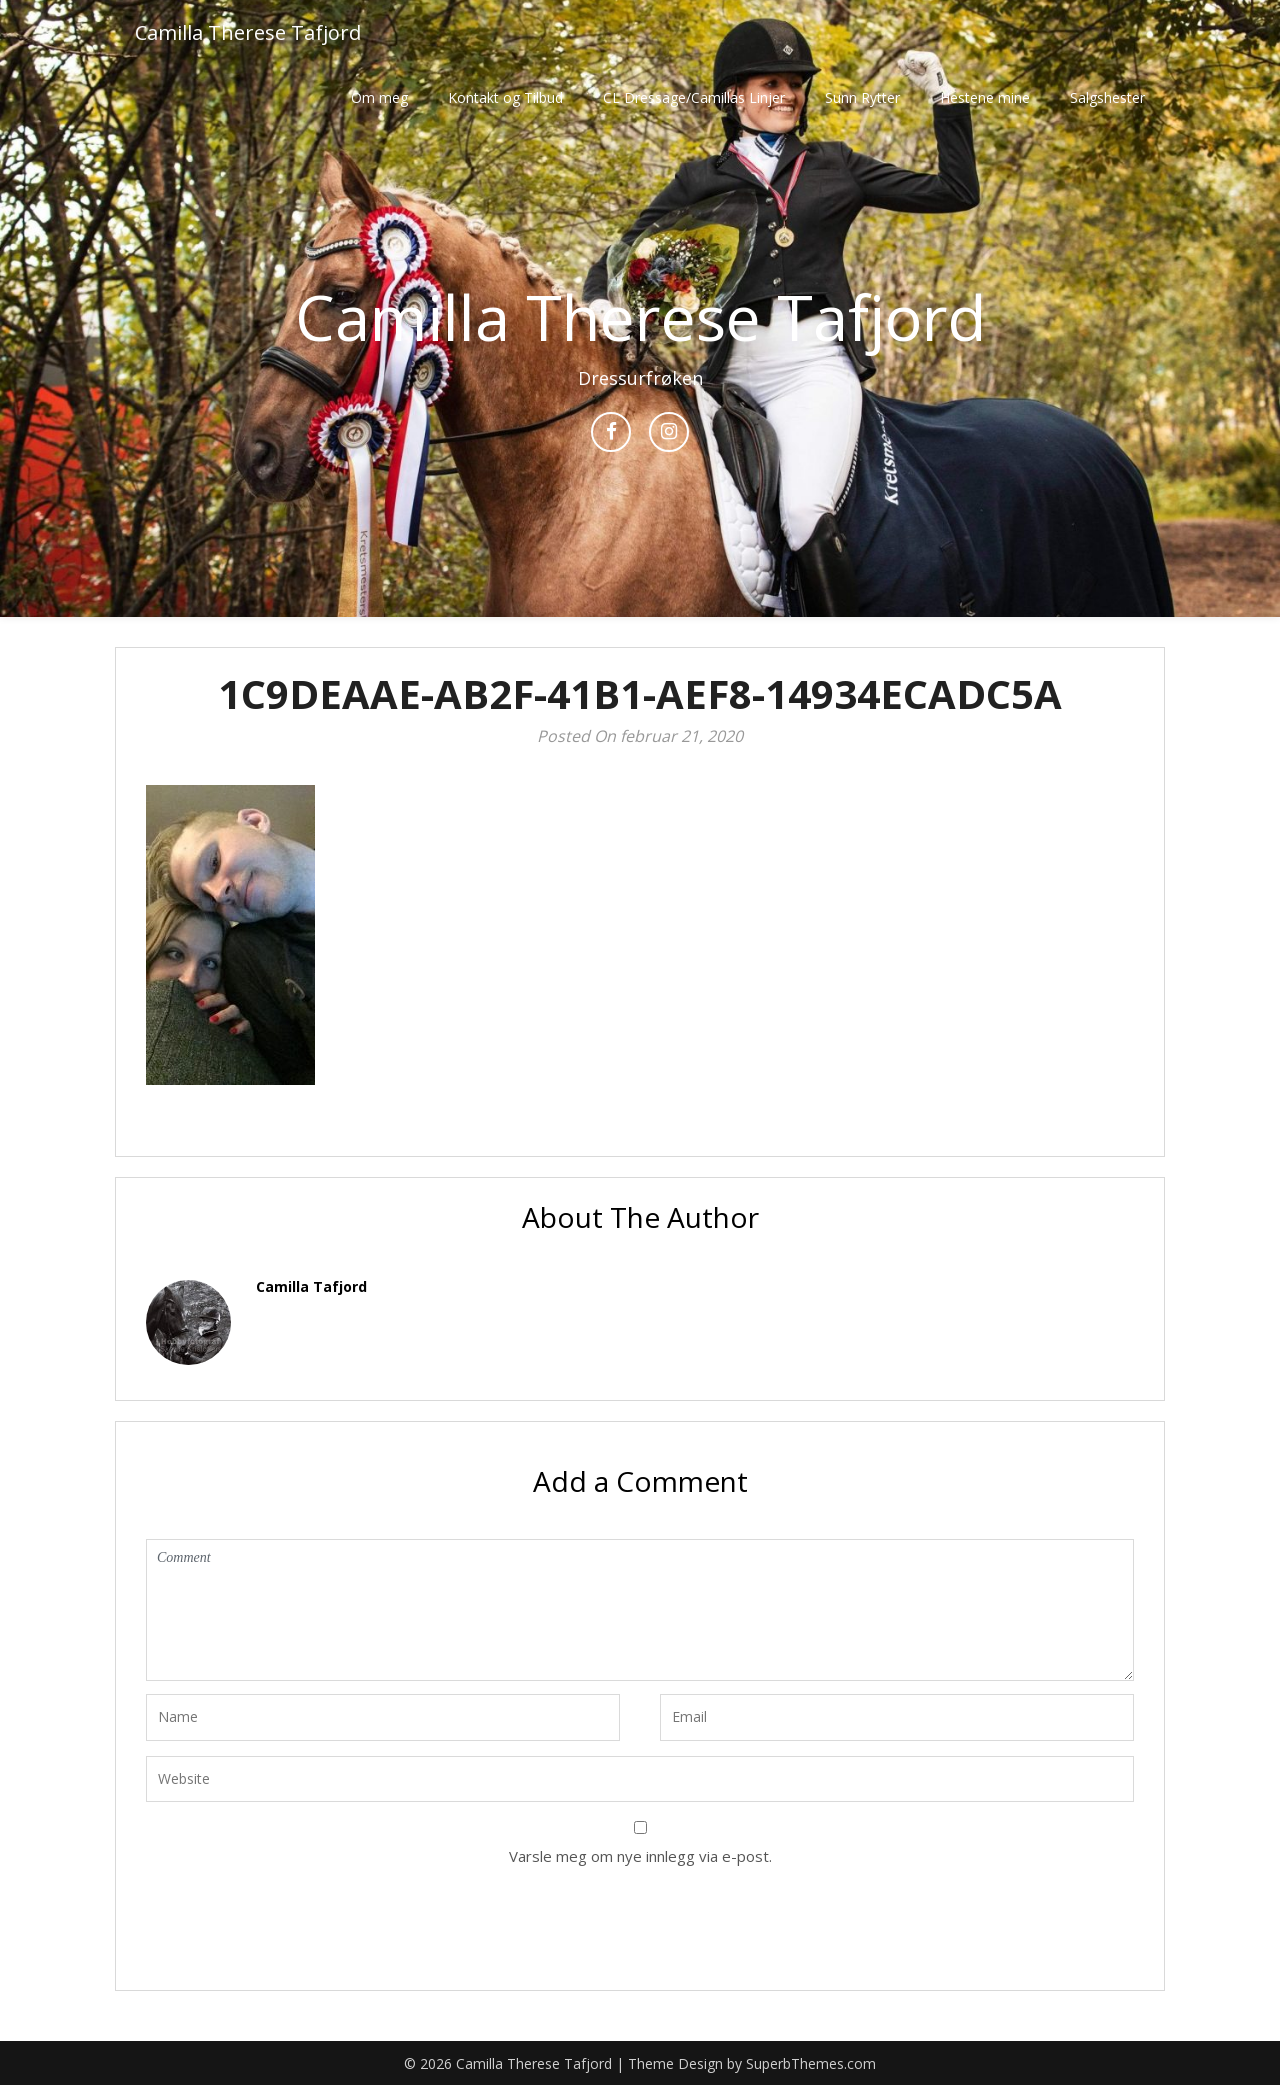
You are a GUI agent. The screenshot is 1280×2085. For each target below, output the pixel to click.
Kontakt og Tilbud (505, 97)
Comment (640, 1610)
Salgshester (1107, 97)
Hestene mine (985, 97)
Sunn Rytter (862, 97)
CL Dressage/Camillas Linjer (694, 97)
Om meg (379, 97)
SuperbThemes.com (811, 2063)
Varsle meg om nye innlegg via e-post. (640, 1856)
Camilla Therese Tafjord (248, 32)
